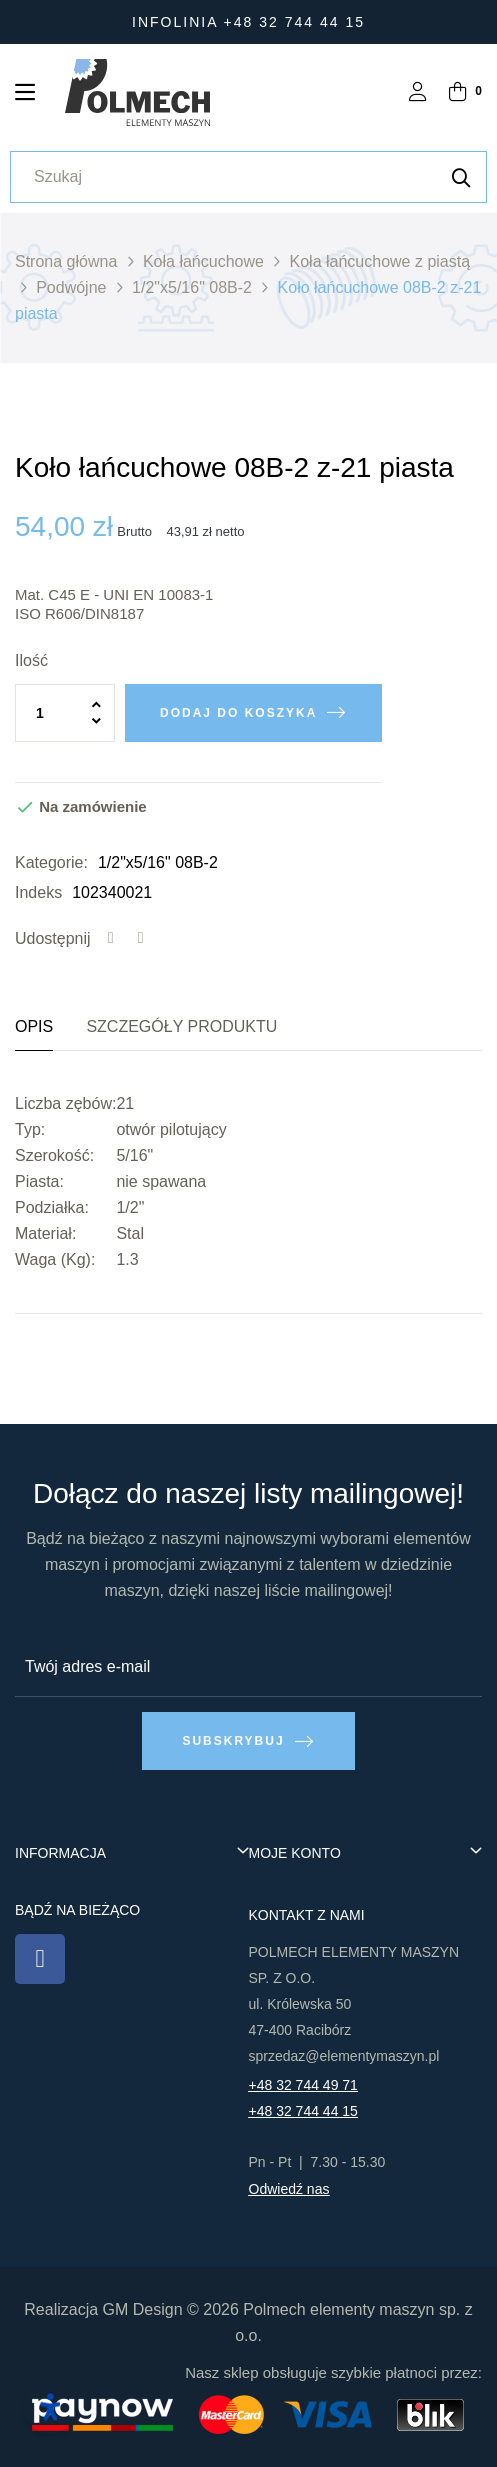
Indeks (38, 892)
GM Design (143, 2309)
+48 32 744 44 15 (303, 2111)
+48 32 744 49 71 (303, 2085)
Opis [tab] (34, 1026)
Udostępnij (111, 939)
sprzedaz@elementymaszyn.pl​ (344, 2056)
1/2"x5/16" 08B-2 (158, 862)
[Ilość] (65, 713)
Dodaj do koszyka (238, 713)
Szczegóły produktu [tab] (181, 1026)
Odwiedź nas (289, 2189)
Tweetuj (141, 939)
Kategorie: (51, 862)
